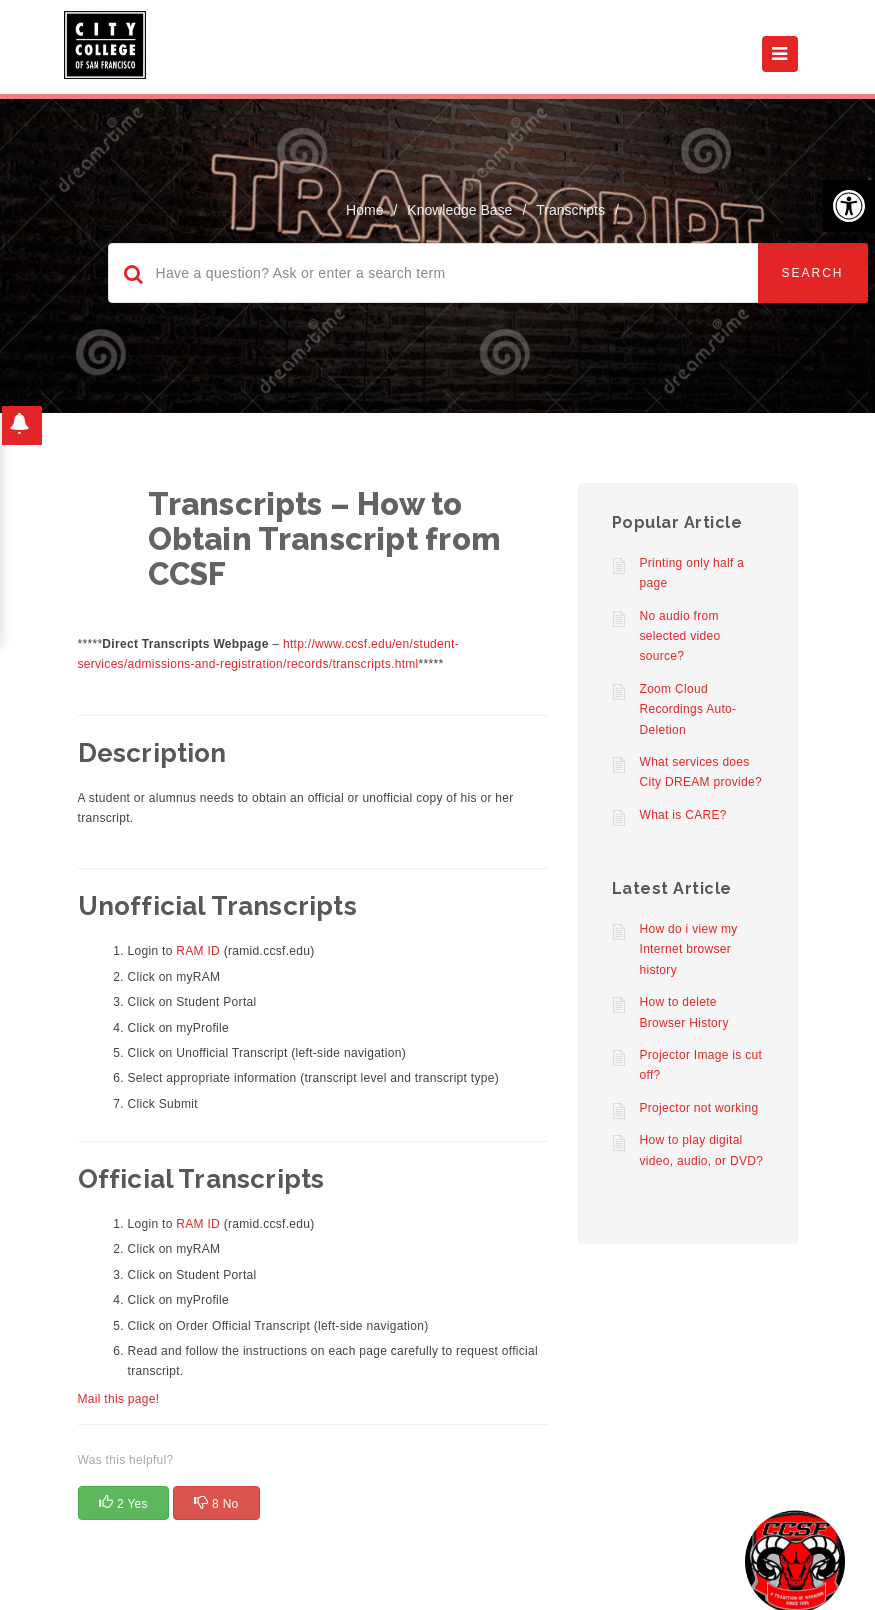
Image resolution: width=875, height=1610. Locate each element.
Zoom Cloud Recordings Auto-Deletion (688, 709)
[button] (849, 206)
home (364, 210)
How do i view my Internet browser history (689, 949)
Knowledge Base (459, 210)
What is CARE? (683, 815)
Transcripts (570, 210)
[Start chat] (795, 1560)
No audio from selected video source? (680, 636)
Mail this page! (119, 1399)
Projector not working (699, 1108)
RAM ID (198, 951)
